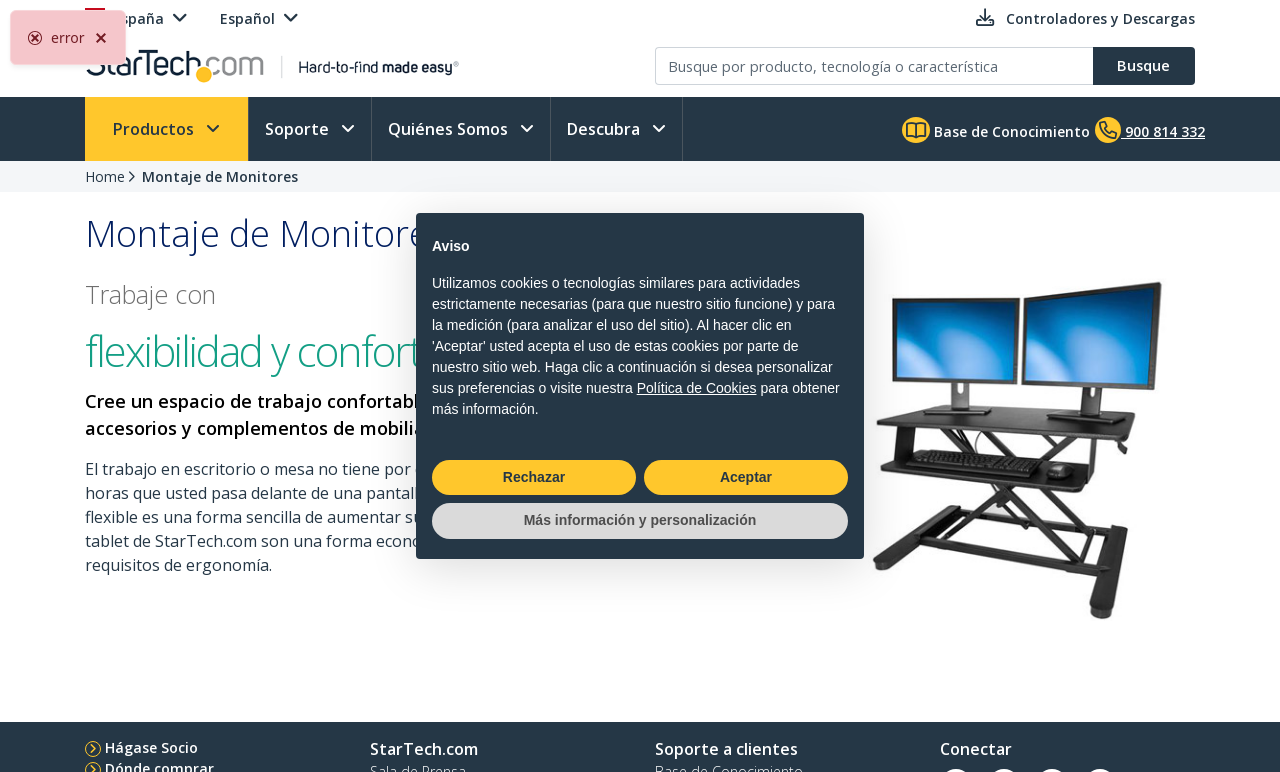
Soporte (299, 129)
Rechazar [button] (534, 477)
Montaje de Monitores (220, 176)
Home (105, 176)
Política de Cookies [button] (697, 388)
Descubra (605, 129)
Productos (155, 129)
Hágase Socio (151, 747)
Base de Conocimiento (996, 130)
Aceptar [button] (746, 477)
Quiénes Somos (450, 129)
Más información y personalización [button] (640, 520)
